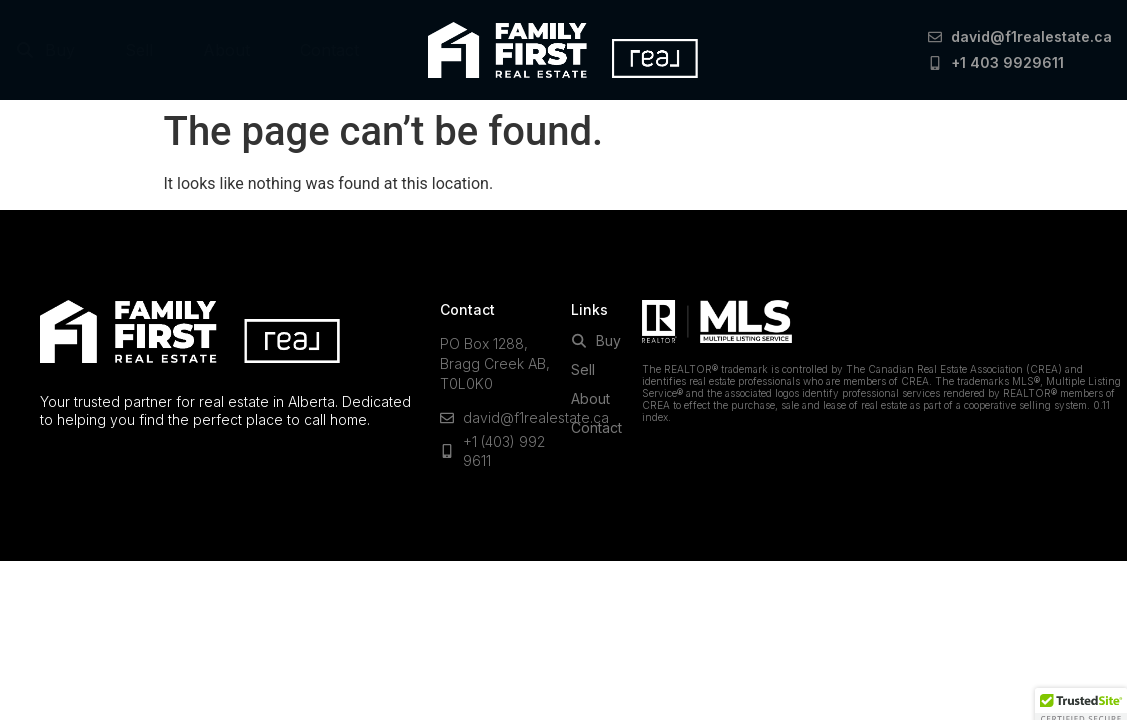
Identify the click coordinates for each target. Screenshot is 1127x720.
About (226, 50)
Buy (45, 50)
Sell (139, 50)
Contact (329, 50)
